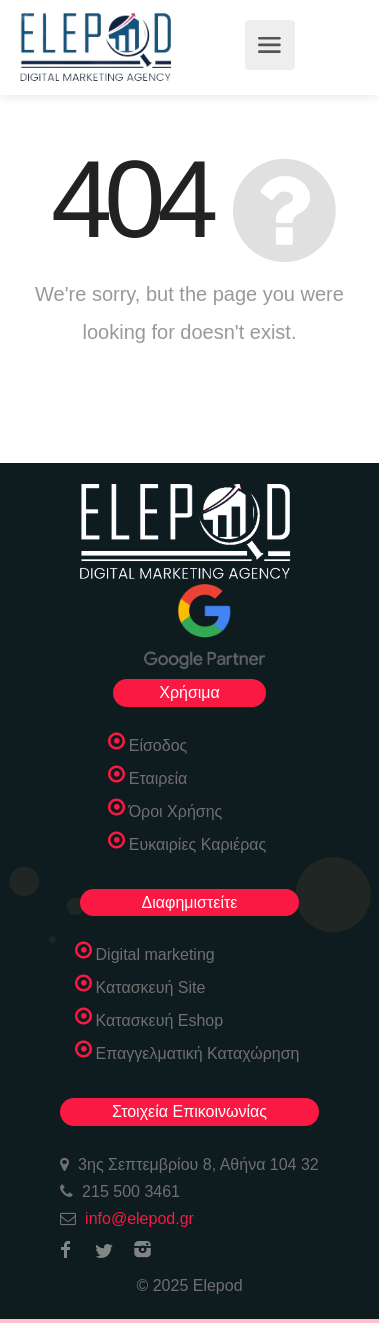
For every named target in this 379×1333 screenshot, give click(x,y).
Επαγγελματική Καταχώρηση (198, 1053)
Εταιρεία (158, 778)
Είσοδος (158, 745)
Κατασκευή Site (151, 987)
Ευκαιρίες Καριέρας (198, 844)
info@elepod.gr (139, 1218)
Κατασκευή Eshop (160, 1020)
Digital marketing (155, 954)
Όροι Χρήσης (176, 811)
